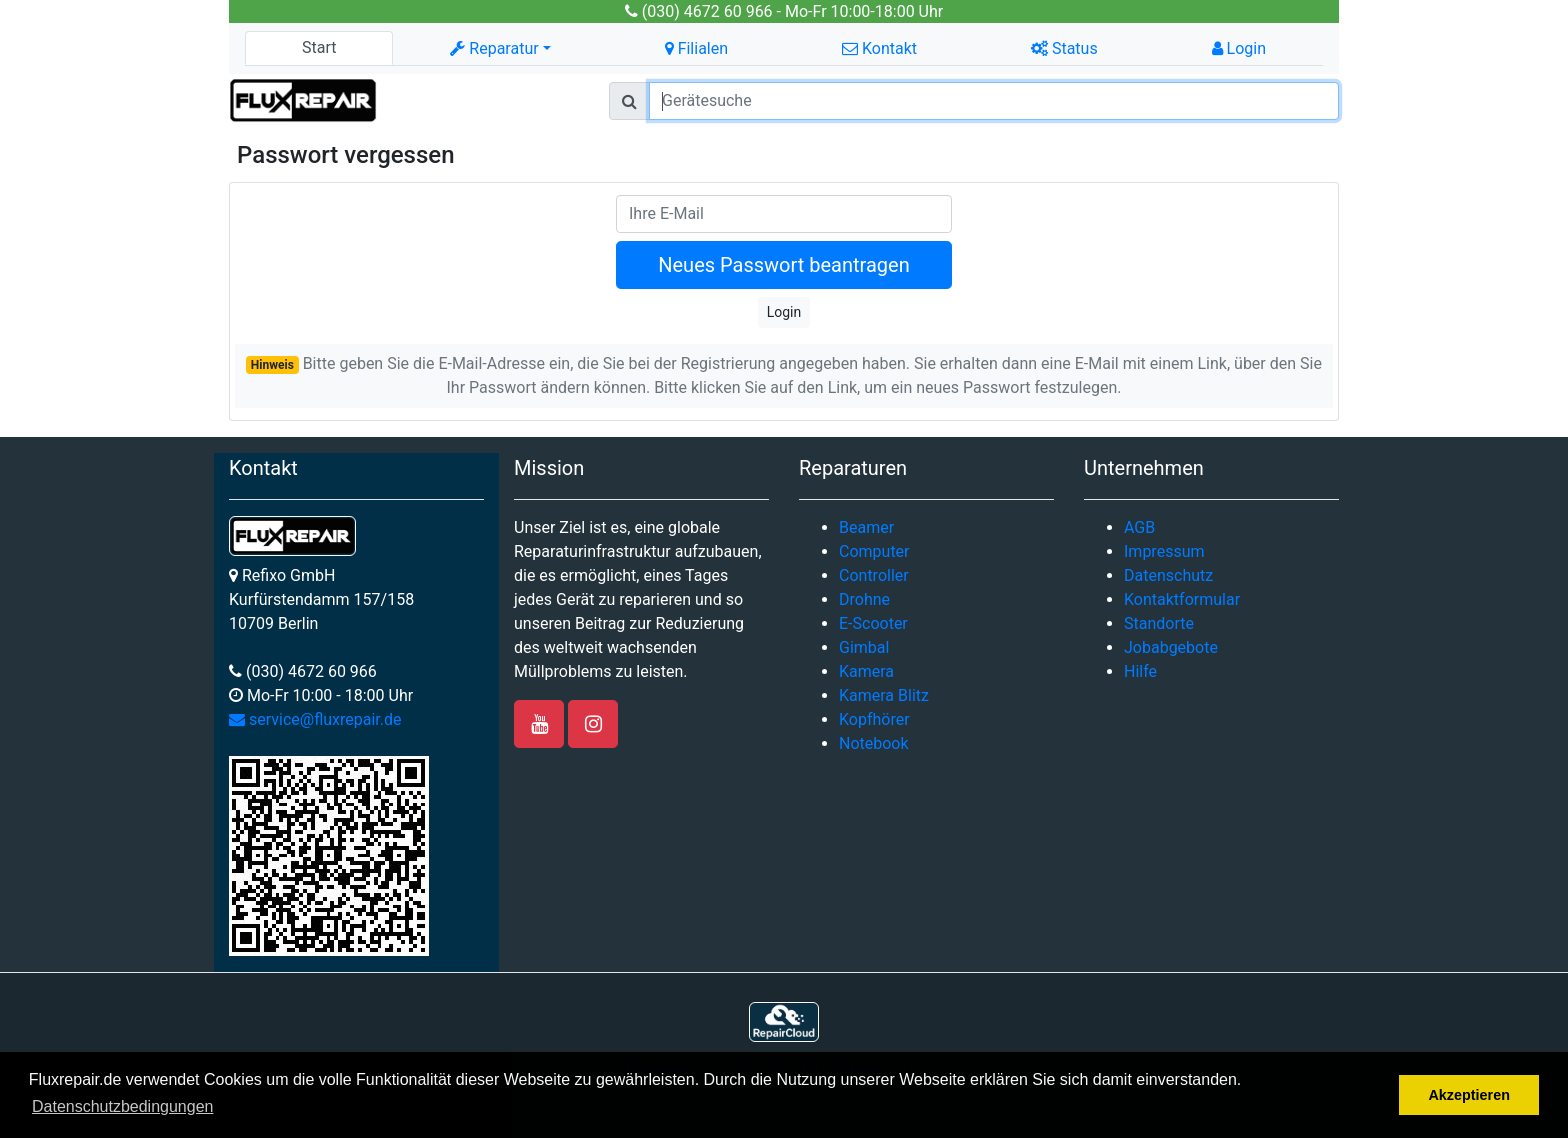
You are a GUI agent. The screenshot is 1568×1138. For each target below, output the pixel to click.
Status (1064, 48)
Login (1239, 48)
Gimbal (864, 647)
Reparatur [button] (494, 48)
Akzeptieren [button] (1469, 1095)
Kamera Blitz (884, 695)
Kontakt (879, 48)
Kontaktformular (1182, 599)
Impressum (1164, 551)
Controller (874, 575)
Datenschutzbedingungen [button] (122, 1106)
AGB (1139, 527)
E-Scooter (873, 623)
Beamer (866, 527)
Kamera (866, 671)
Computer (874, 551)
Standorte (1159, 623)
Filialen (696, 48)
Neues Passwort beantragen (783, 265)
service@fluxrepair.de (315, 719)
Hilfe (1140, 671)
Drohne (864, 599)
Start (319, 47)
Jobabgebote (1171, 647)
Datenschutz (1168, 575)
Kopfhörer (874, 719)
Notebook (874, 743)
